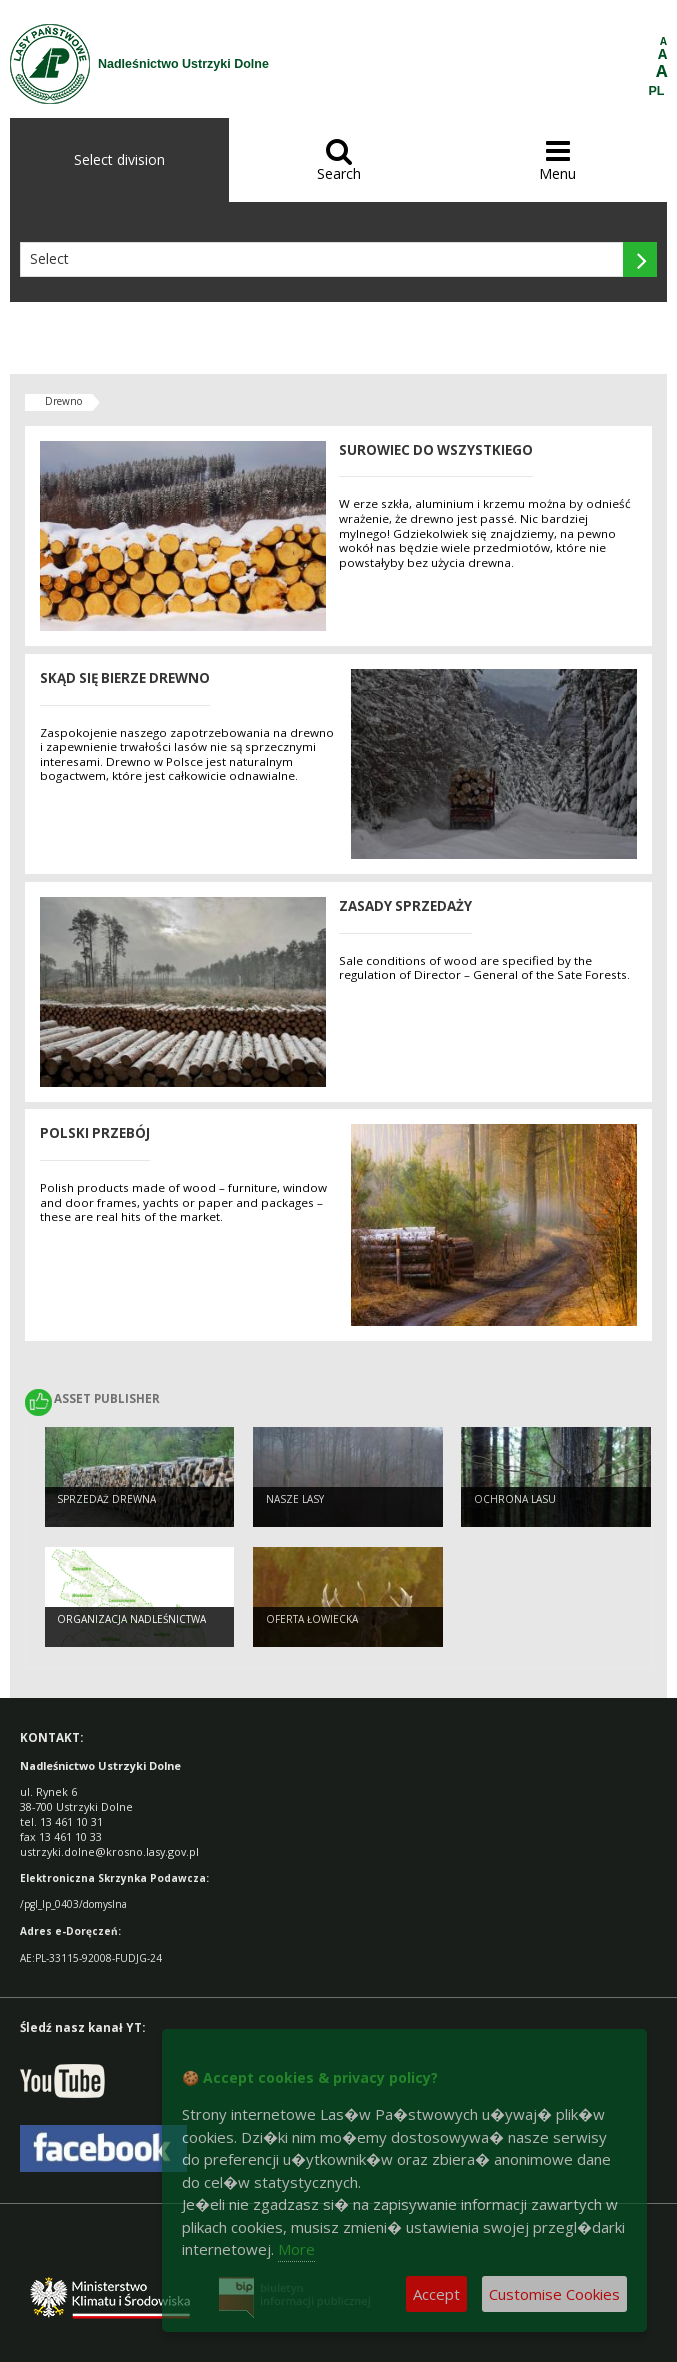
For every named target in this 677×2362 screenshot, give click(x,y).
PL (657, 91)
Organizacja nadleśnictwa (131, 1619)
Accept (436, 2294)
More (296, 2249)
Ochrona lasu (515, 1499)
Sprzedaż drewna (106, 1499)
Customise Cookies (554, 2294)
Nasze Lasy (295, 1499)
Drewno (63, 401)
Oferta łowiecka (312, 1619)
